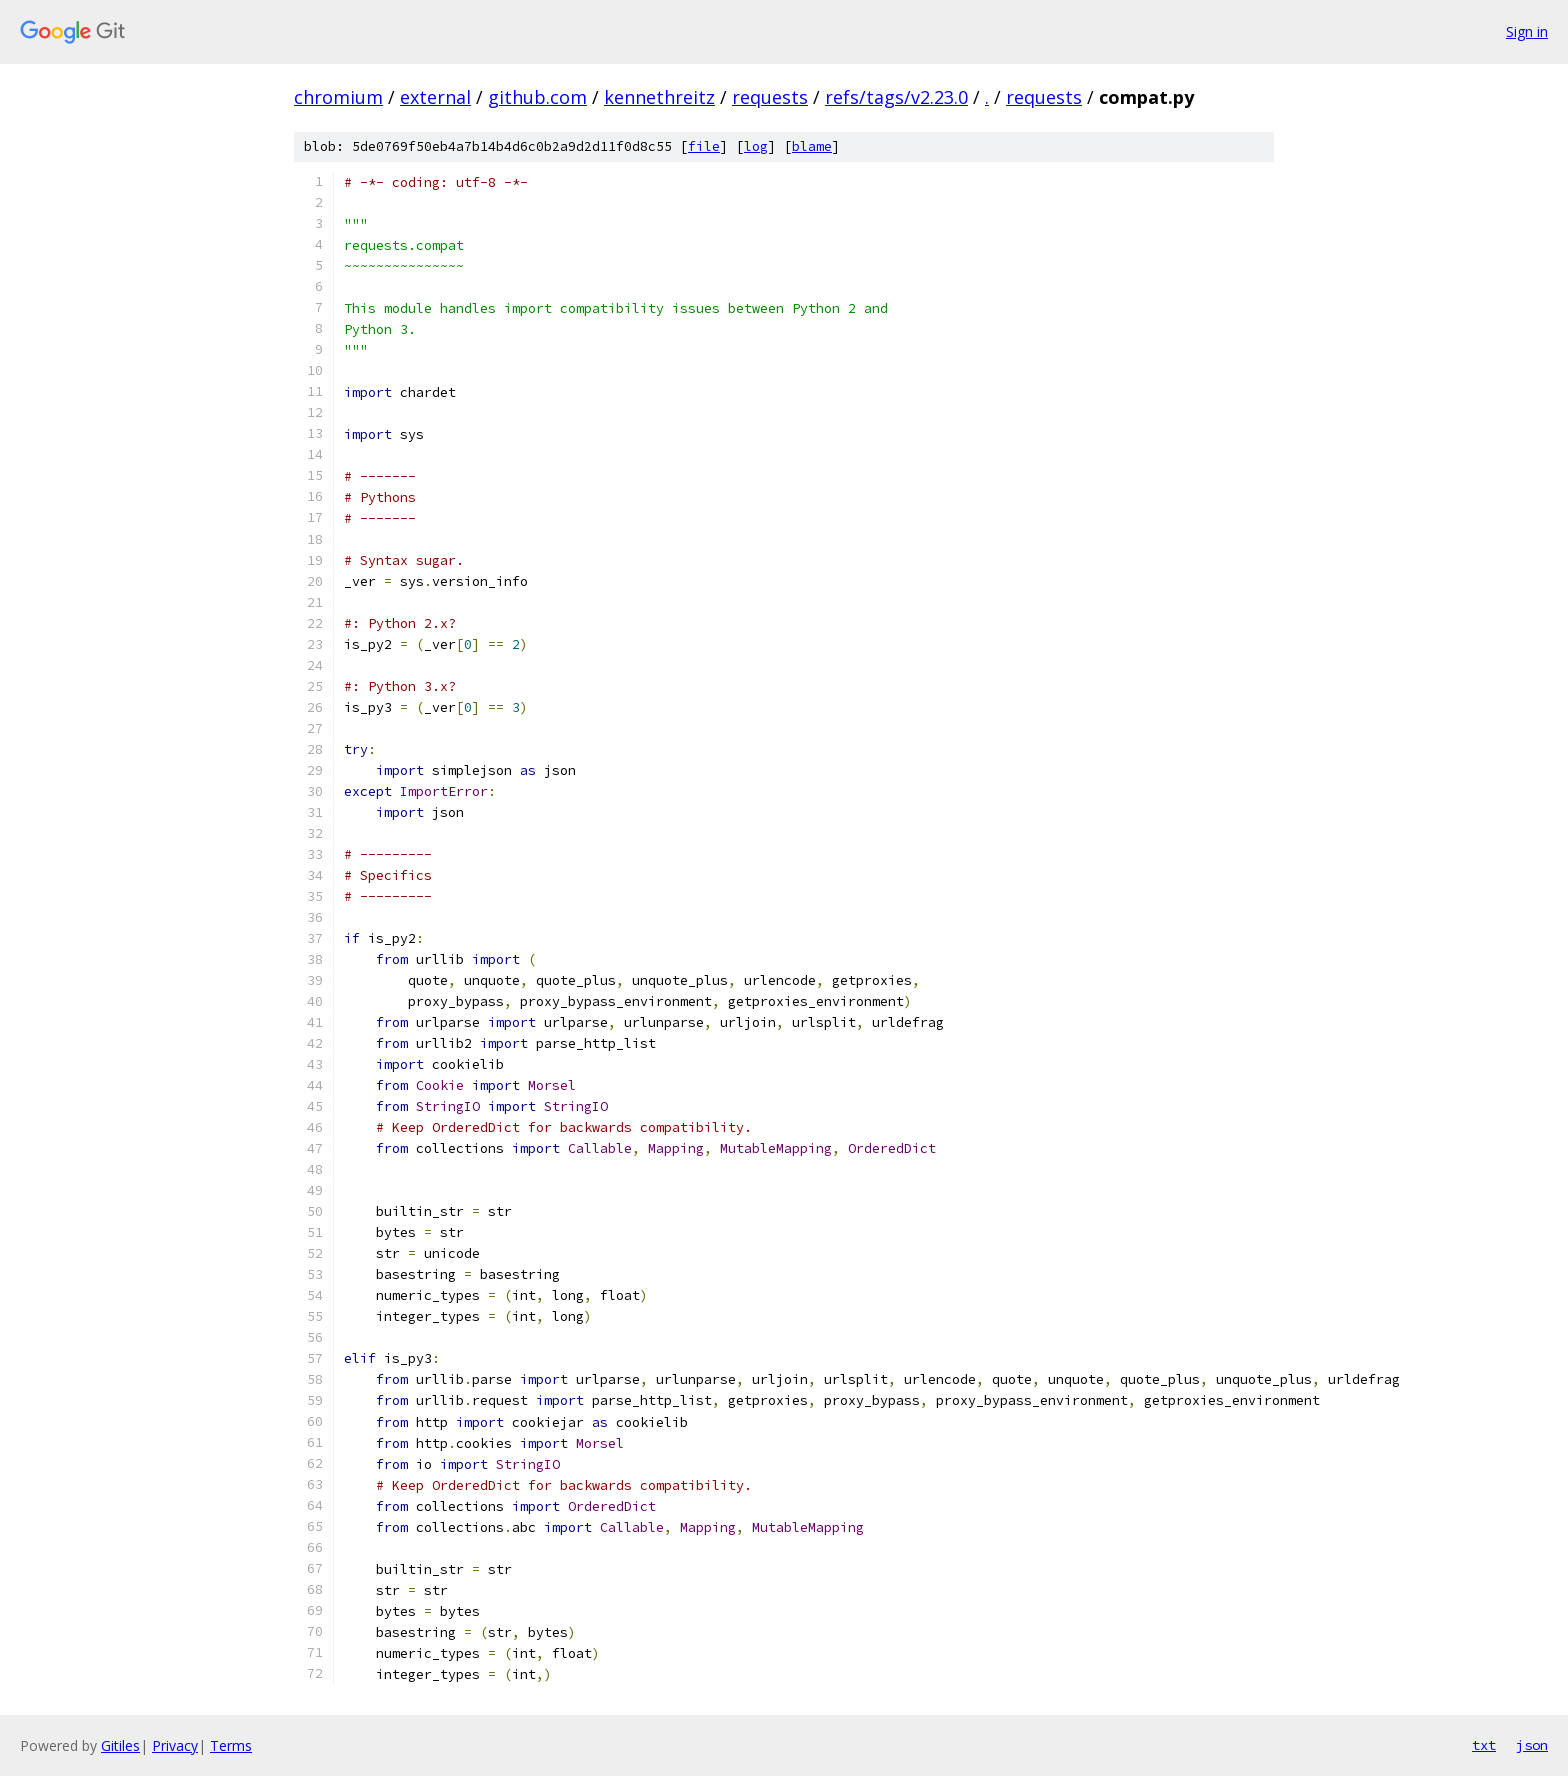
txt (1484, 1745)
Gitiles (120, 1745)
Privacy (175, 1745)
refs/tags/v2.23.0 (896, 97)
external (435, 97)
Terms (231, 1745)
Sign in (1527, 31)
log (756, 146)
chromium (338, 97)
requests (770, 97)
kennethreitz (659, 97)
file (704, 146)
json (1532, 1745)
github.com (537, 97)
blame (812, 146)
